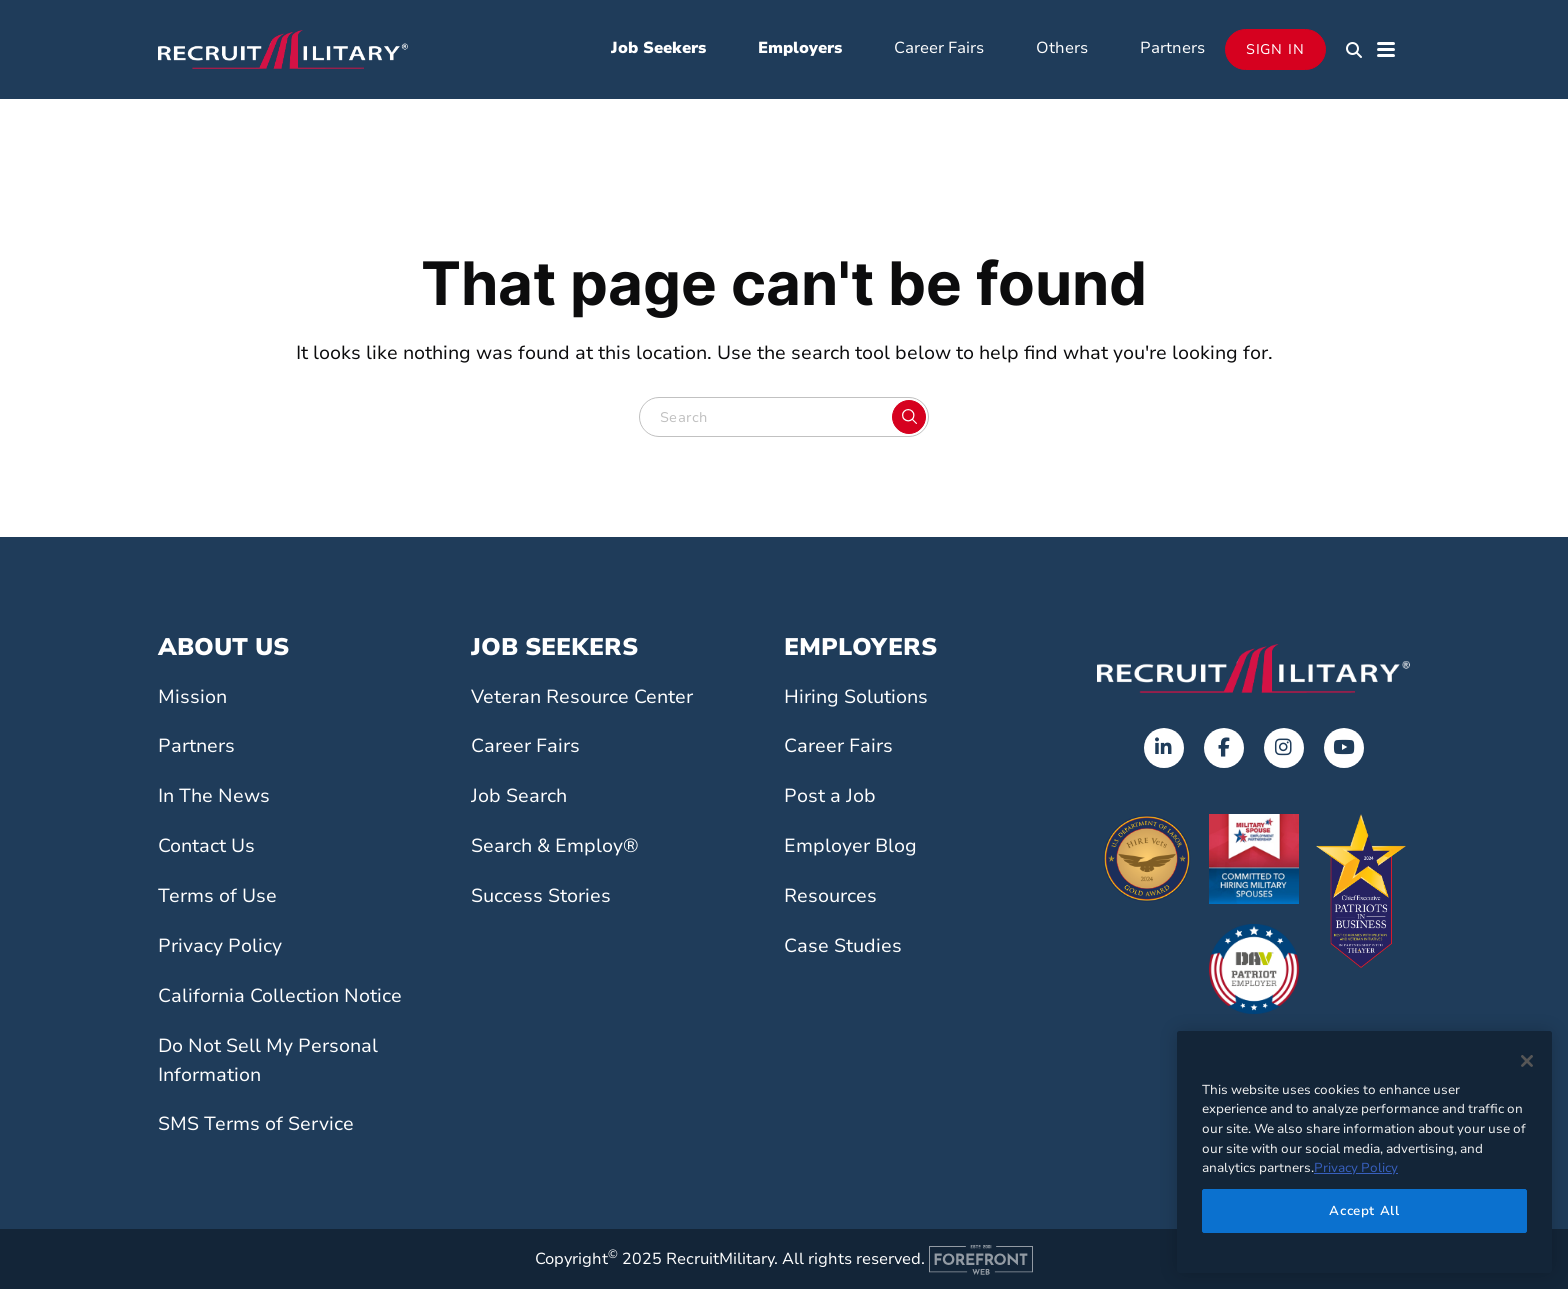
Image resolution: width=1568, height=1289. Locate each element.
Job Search (519, 796)
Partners (1172, 48)
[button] (1354, 50)
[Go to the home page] (1253, 668)
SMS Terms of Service (256, 1124)
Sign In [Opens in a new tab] (1275, 49)
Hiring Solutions (856, 697)
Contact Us (206, 846)
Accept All (1364, 1211)
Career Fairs (939, 48)
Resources (830, 896)
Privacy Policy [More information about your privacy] (1356, 1168)
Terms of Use (217, 896)
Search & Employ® (555, 846)
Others (1062, 48)
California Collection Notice (280, 996)
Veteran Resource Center (582, 697)
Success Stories (541, 896)
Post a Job (830, 796)
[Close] (1527, 1061)
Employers (800, 48)
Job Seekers (658, 48)
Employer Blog (850, 846)
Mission (192, 697)
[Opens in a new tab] (1164, 748)
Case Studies (843, 946)
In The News (214, 796)
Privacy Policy (220, 946)
